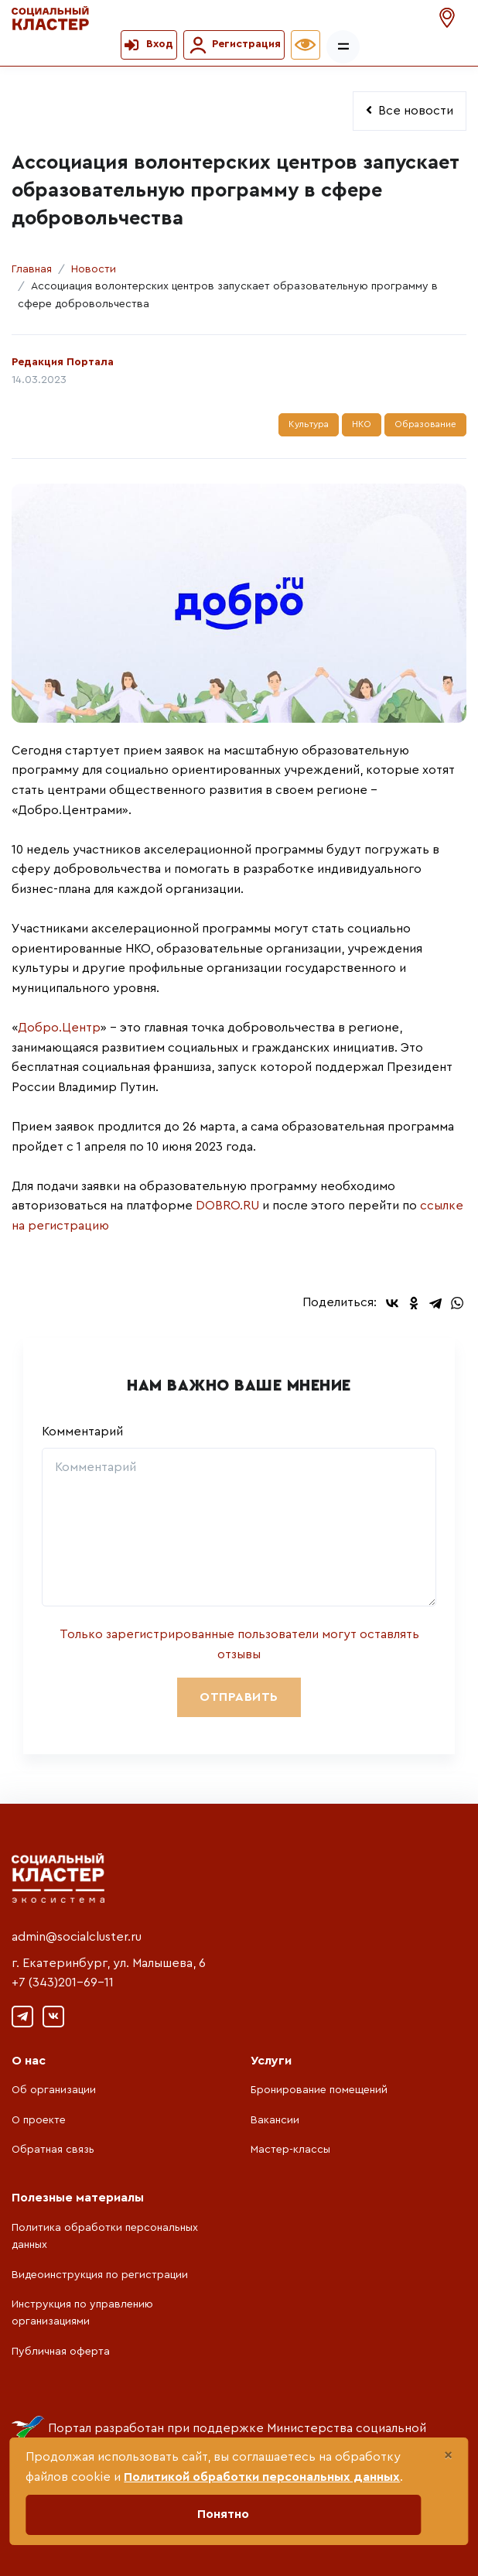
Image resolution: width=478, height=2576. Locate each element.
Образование (425, 424)
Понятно (223, 2514)
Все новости (409, 110)
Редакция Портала (63, 362)
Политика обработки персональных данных (105, 2236)
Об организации (54, 2090)
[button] (448, 18)
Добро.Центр (59, 1027)
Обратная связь (53, 2149)
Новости (93, 269)
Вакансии (275, 2120)
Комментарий (82, 1431)
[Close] (448, 2455)
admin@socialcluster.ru (77, 1937)
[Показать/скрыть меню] (343, 46)
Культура (309, 424)
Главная (32, 269)
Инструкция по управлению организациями (82, 2313)
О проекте (39, 2120)
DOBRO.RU (227, 1205)
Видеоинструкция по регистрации (100, 2275)
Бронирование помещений (319, 2090)
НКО (361, 424)
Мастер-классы (290, 2149)
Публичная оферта (61, 2351)
